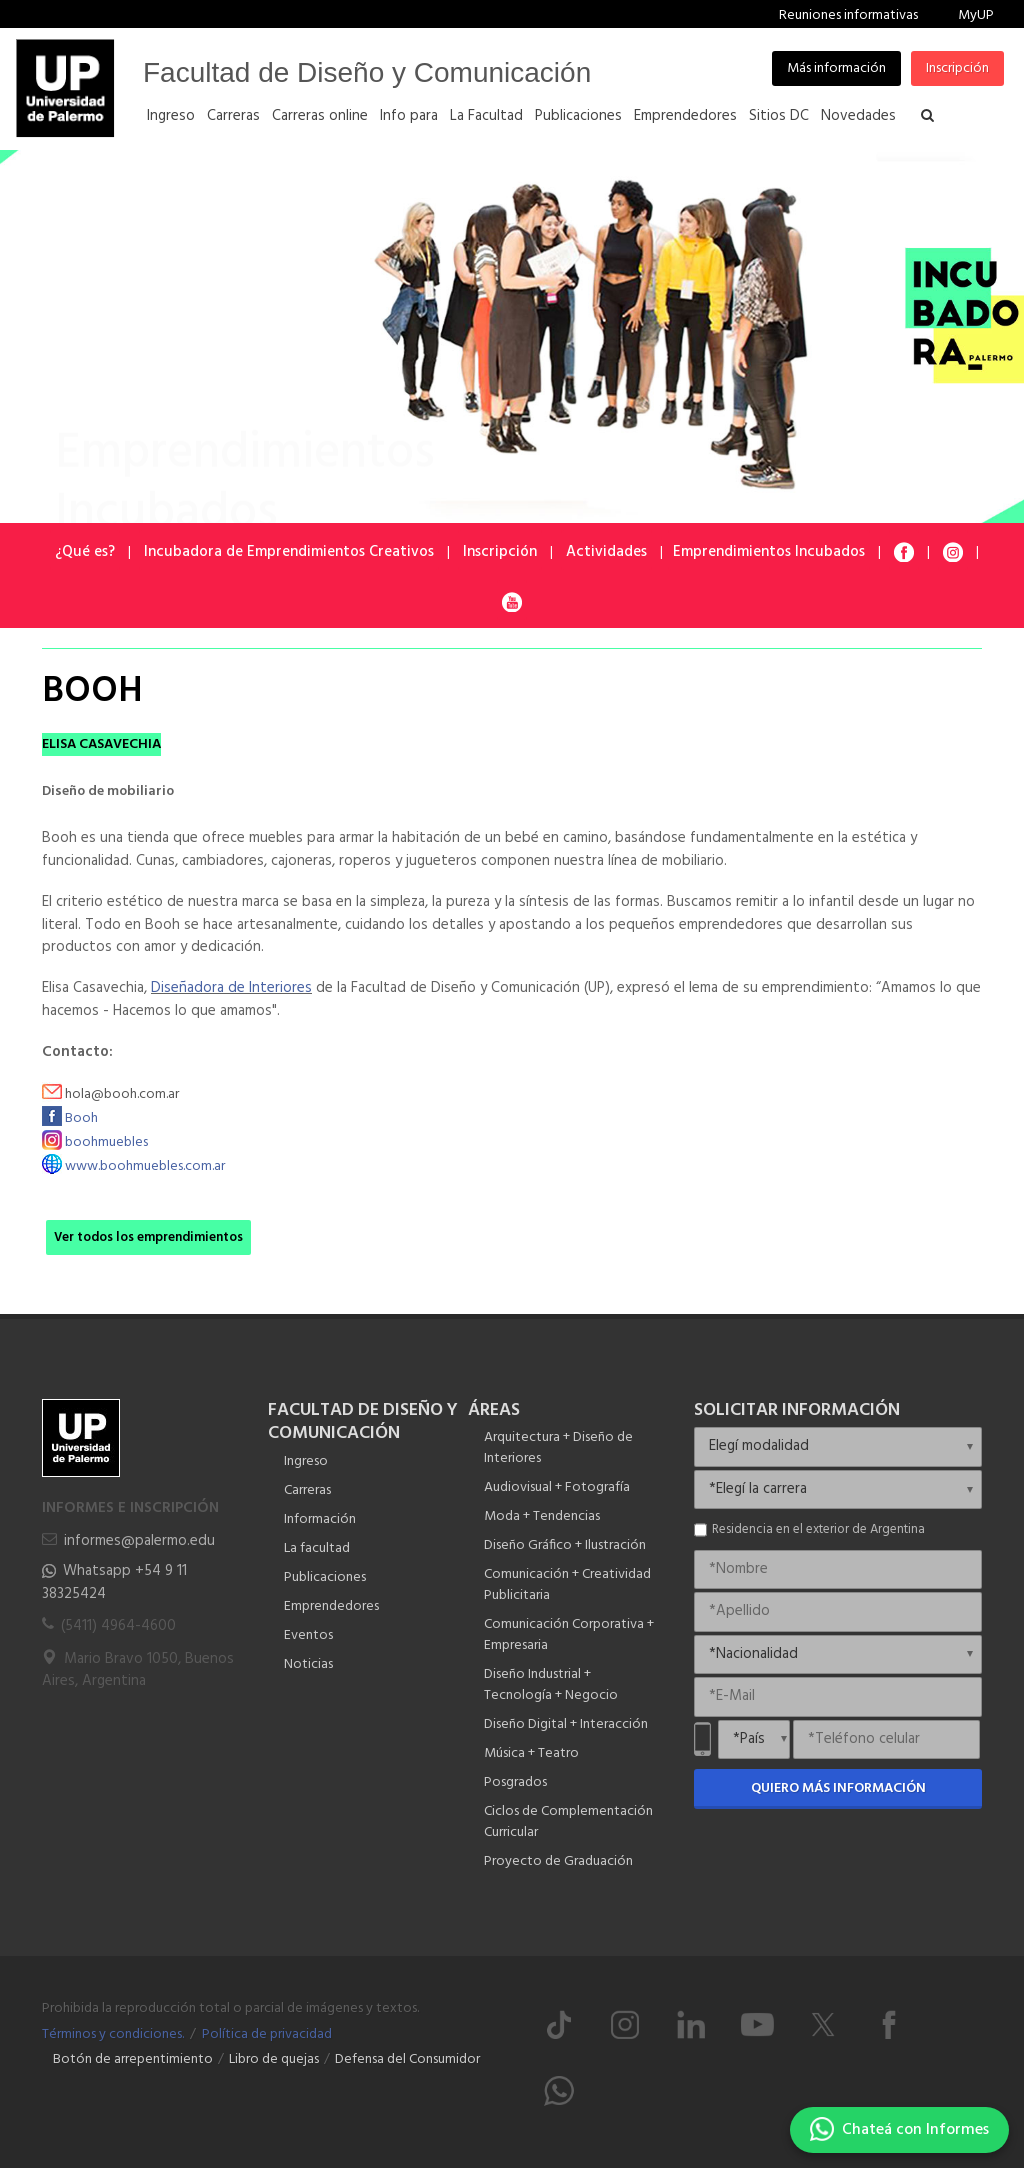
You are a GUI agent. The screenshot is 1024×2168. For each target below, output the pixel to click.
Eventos (308, 1635)
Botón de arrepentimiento (133, 2059)
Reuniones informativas (848, 15)
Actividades (606, 552)
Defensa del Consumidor (407, 2059)
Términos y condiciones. (113, 2034)
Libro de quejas (274, 2059)
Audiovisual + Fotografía (557, 1487)
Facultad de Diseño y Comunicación (367, 72)
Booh (81, 1118)
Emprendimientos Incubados (769, 552)
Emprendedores (331, 1606)
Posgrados (515, 1782)
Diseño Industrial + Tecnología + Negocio (551, 1685)
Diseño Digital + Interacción (566, 1724)
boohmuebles (106, 1142)
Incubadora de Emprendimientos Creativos (289, 552)
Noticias (308, 1664)
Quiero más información (838, 1788)
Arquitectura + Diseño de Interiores (558, 1448)
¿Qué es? (85, 552)
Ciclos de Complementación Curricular (568, 1822)
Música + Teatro (531, 1753)
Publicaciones (325, 1577)
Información (320, 1519)
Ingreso (306, 1461)
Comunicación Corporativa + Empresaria (569, 1635)
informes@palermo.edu (139, 1541)
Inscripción (957, 68)
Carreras (307, 1490)
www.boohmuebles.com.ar (145, 1166)
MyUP (976, 15)
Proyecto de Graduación (558, 1861)
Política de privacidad (267, 2034)
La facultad (317, 1548)
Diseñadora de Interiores (231, 988)
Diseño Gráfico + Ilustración (565, 1545)
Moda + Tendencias (542, 1516)
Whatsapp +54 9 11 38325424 (114, 1582)
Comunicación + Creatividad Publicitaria (567, 1585)
